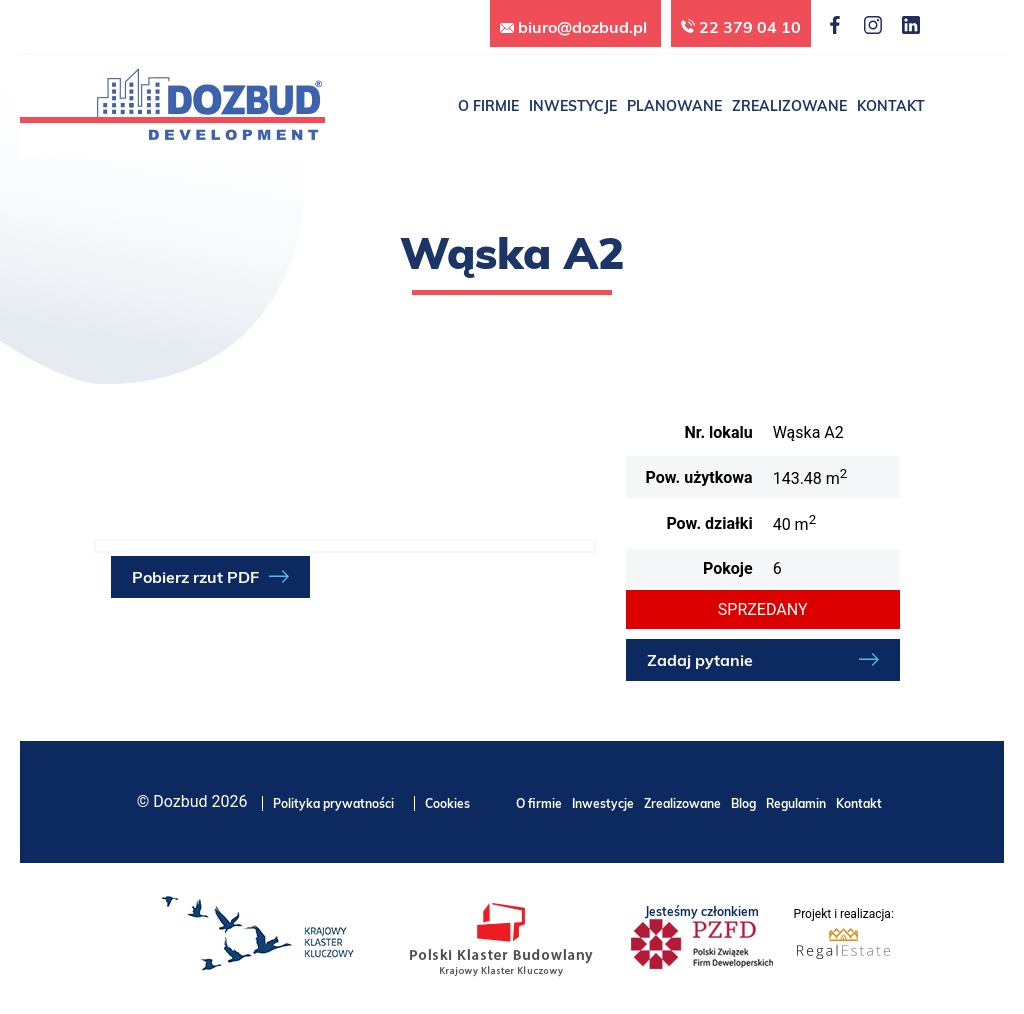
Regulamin (796, 803)
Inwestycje (603, 803)
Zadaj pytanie (700, 660)
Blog (743, 803)
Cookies (447, 803)
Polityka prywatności (333, 803)
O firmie (539, 803)
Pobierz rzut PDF (195, 577)
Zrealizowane (682, 803)
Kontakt (859, 803)
